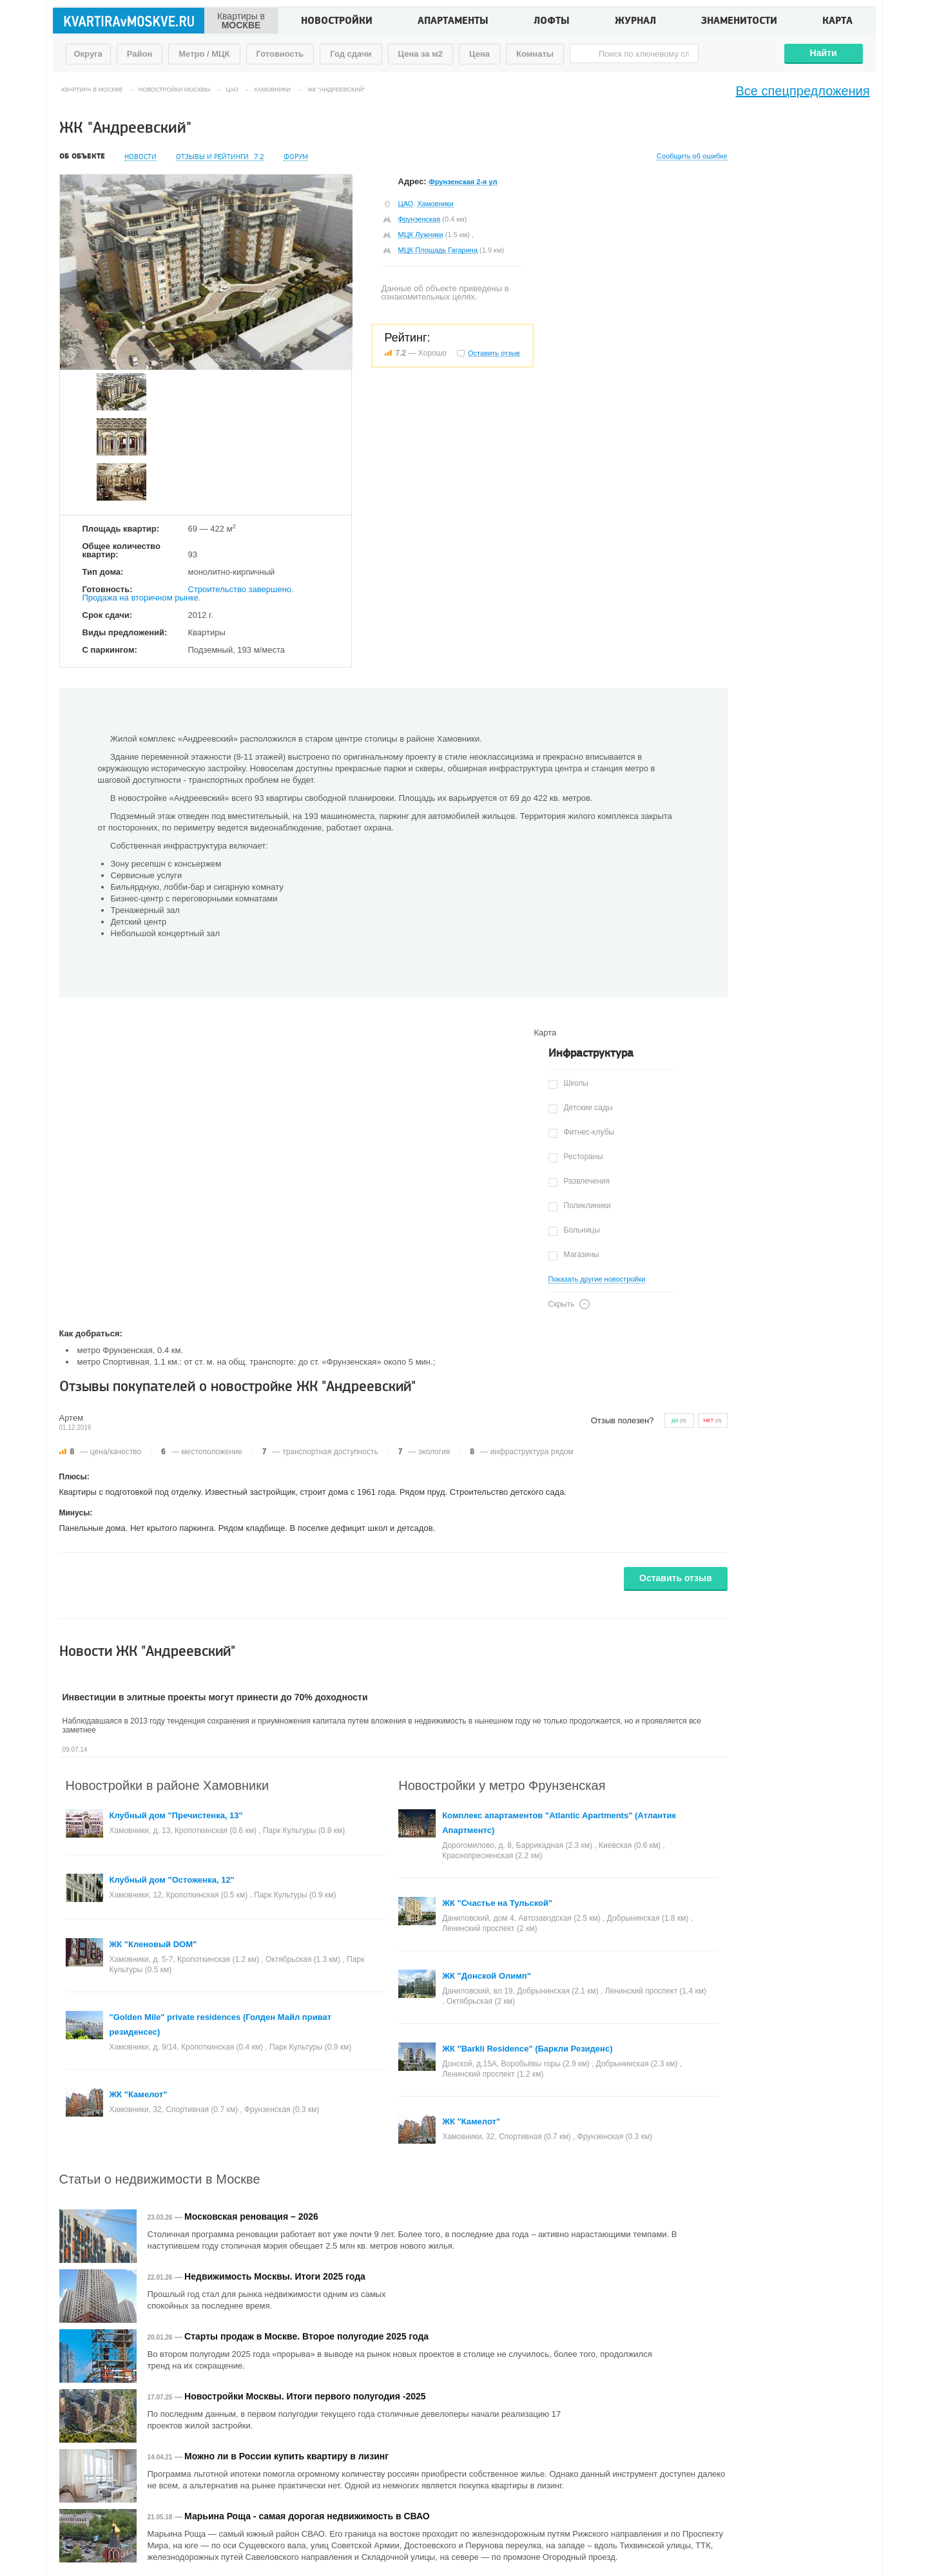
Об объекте (82, 156)
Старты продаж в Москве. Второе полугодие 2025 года (306, 2336)
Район (140, 54)
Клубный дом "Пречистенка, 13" (176, 1815)
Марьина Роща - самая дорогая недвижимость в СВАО (307, 2516)
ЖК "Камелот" (139, 2094)
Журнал (635, 22)
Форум (296, 157)
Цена (479, 54)
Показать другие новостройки (597, 1279)
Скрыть (561, 1304)
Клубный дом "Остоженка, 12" (172, 1880)
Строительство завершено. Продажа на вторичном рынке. (188, 593)
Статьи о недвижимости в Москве (159, 2179)
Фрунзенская (419, 219)
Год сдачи (350, 54)
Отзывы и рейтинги (220, 157)
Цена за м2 (420, 54)
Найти (823, 53)
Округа (88, 54)
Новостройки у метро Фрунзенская (501, 1785)
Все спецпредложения (803, 90)
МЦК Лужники (420, 234)
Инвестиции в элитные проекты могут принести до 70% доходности (215, 1697)
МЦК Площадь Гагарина (438, 250)
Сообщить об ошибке (692, 156)
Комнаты (535, 54)
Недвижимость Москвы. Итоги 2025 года (274, 2276)
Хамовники (435, 203)
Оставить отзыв (675, 1578)
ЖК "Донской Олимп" (486, 1976)
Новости (140, 157)
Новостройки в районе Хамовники (167, 1785)
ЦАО (406, 203)
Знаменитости (739, 22)
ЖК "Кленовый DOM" (153, 1944)
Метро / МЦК (204, 54)
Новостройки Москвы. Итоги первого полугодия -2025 (304, 2396)
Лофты (552, 22)
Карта (837, 22)
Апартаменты (453, 22)
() (679, 1420)
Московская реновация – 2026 (251, 2216)
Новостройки (336, 22)
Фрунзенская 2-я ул (463, 182)
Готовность (280, 54)
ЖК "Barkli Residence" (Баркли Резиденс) (527, 2048)
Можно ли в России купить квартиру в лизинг (286, 2456)
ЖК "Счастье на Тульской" (497, 1903)
